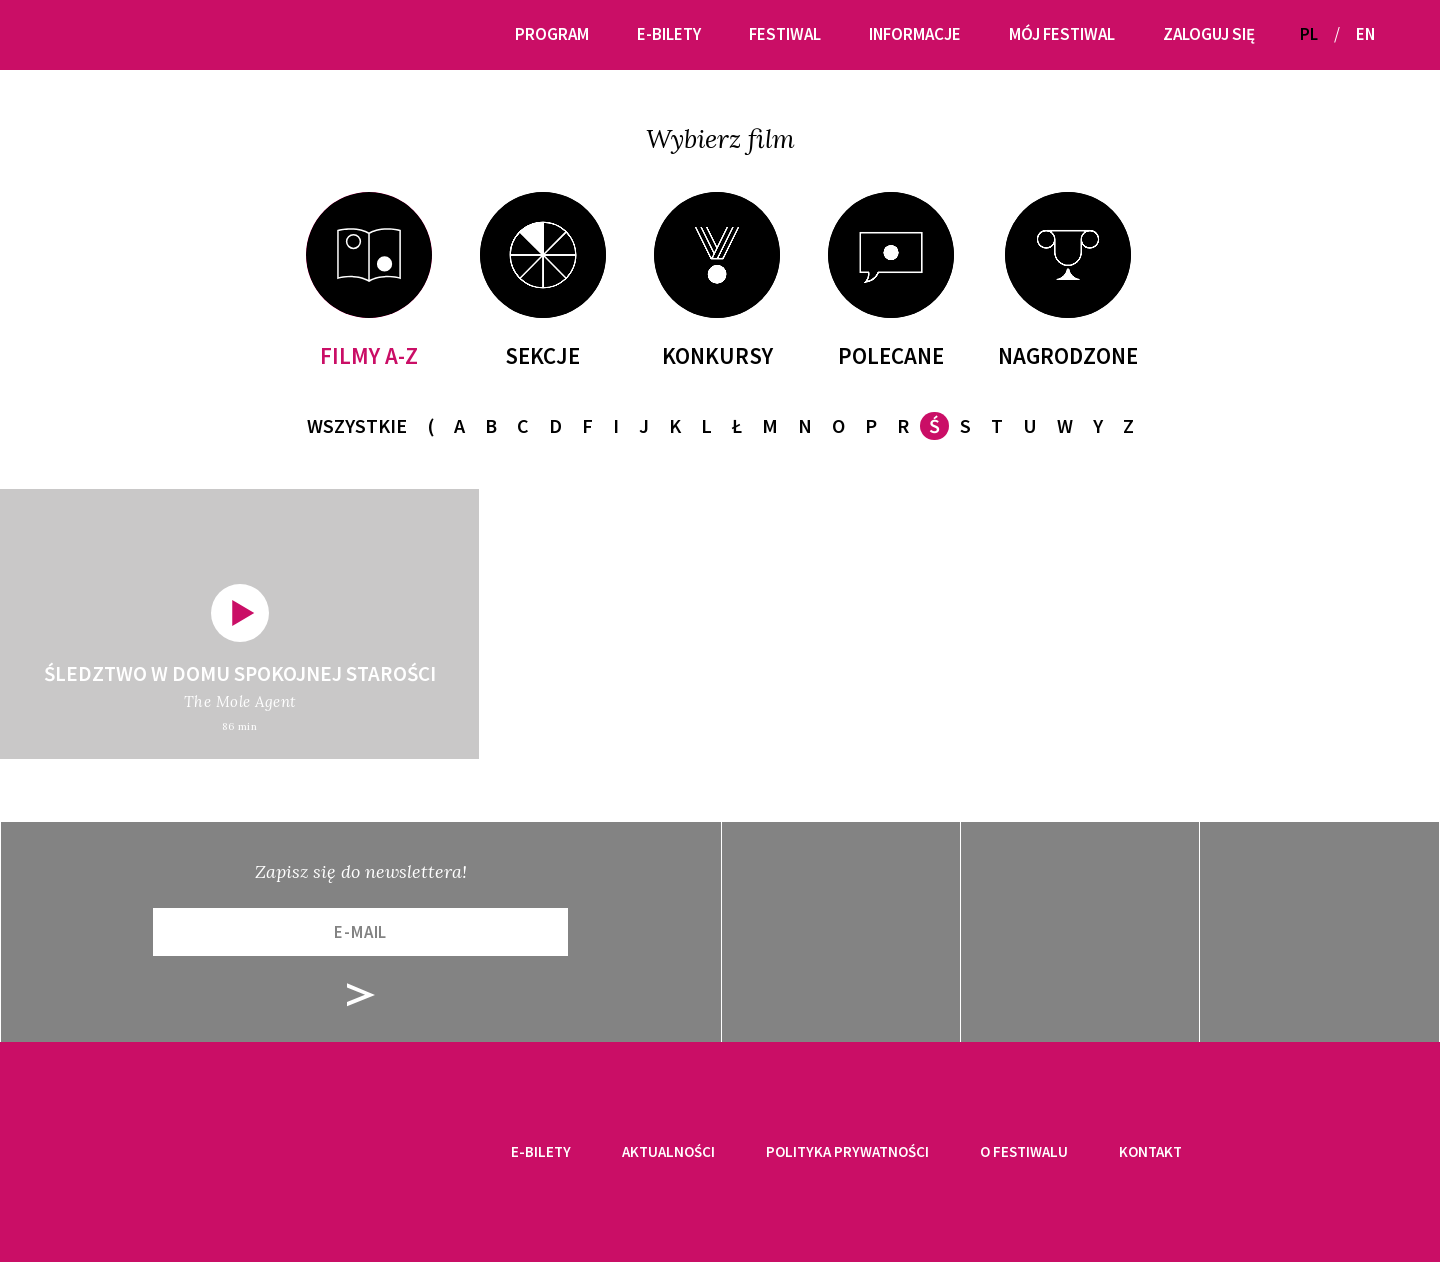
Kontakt (1150, 1151)
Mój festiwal (1062, 34)
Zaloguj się (1209, 34)
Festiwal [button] (785, 34)
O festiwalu (1024, 1151)
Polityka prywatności (847, 1151)
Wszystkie (357, 425)
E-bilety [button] (669, 34)
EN (1365, 34)
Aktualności (668, 1151)
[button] (1398, 34)
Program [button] (552, 34)
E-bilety (541, 1151)
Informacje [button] (915, 34)
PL (1309, 34)
